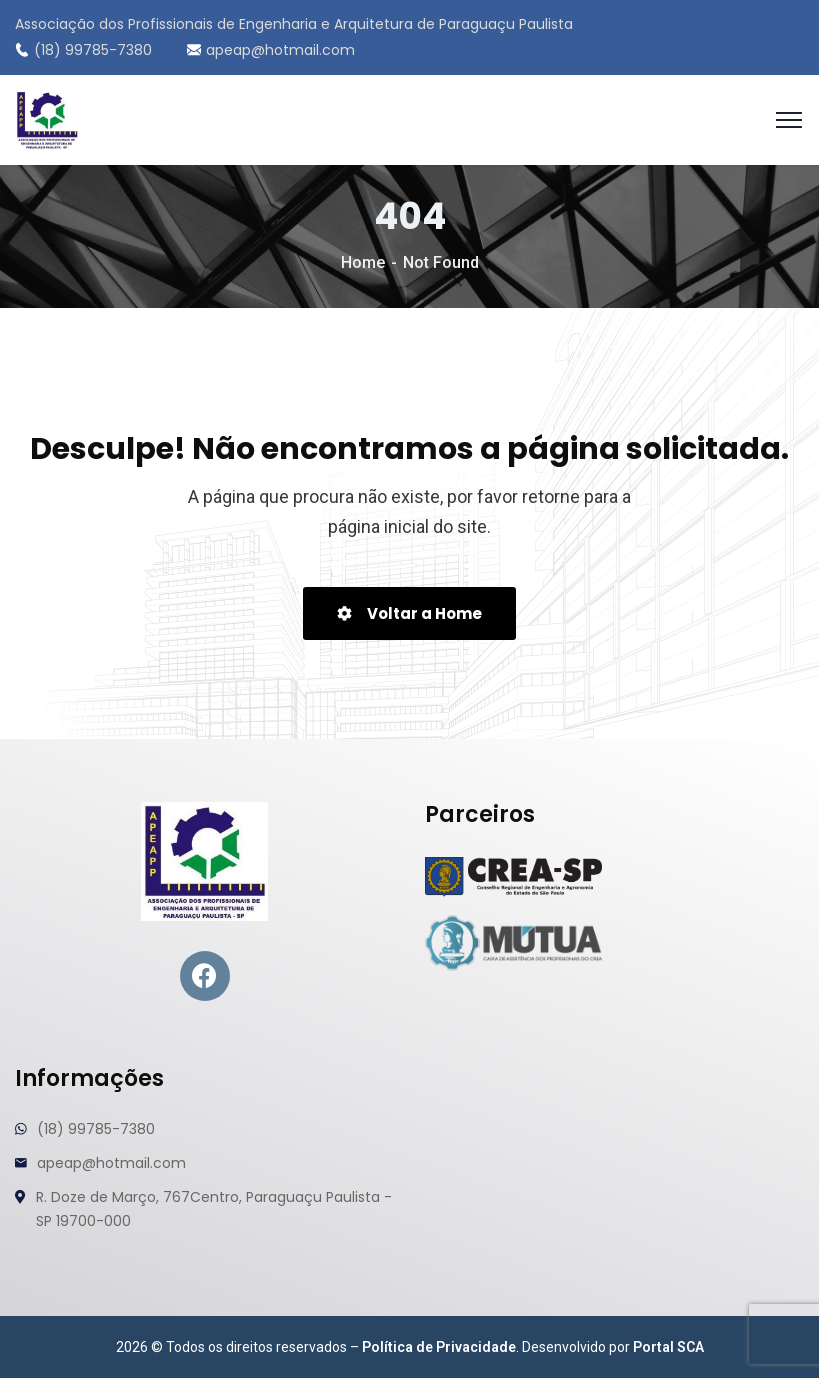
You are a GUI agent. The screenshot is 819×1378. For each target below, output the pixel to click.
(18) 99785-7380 (83, 50)
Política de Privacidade (439, 1347)
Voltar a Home (409, 613)
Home (363, 262)
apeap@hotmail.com (271, 50)
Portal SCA (668, 1347)
